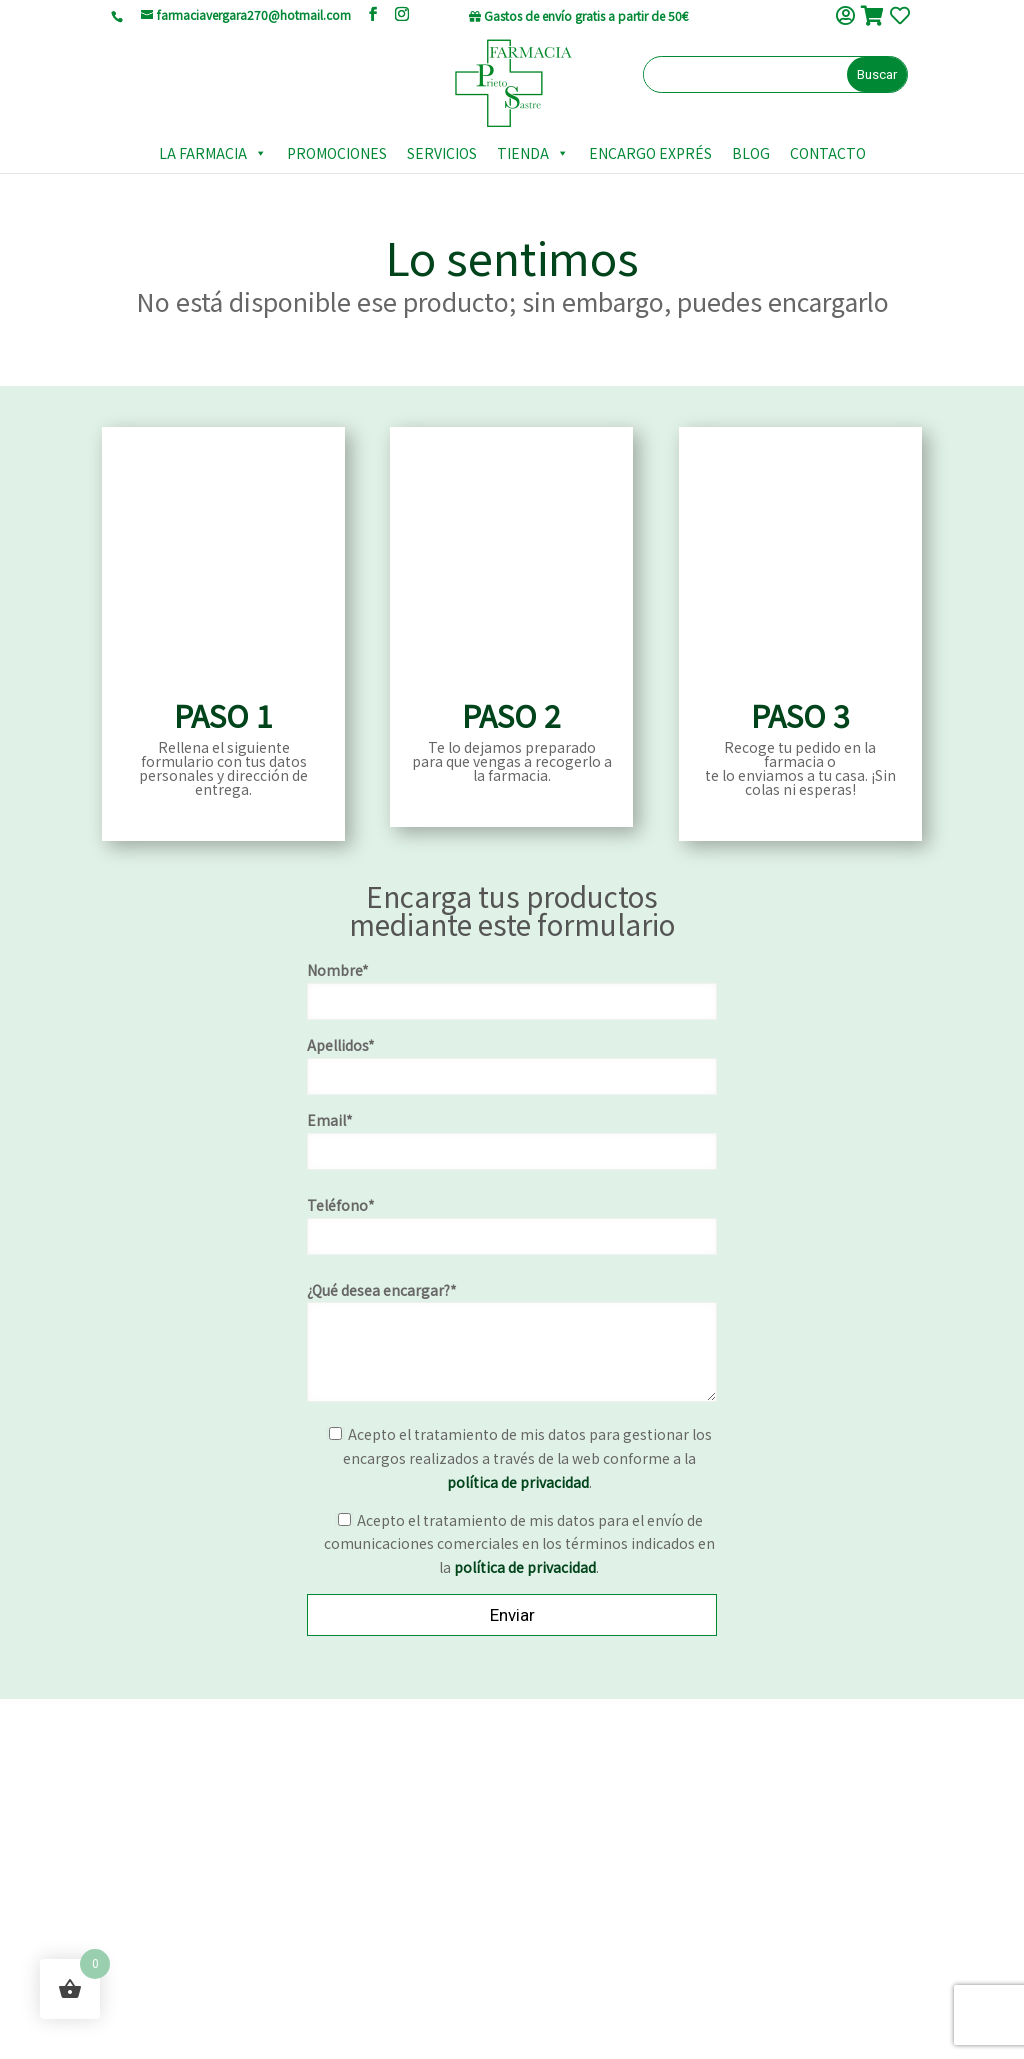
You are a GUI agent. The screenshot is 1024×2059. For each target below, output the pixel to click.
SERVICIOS (442, 150)
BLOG (751, 150)
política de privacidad (518, 1486)
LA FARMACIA (213, 150)
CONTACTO (828, 150)
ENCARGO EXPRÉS (650, 150)
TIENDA (533, 150)
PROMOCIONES (337, 150)
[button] (257, 150)
